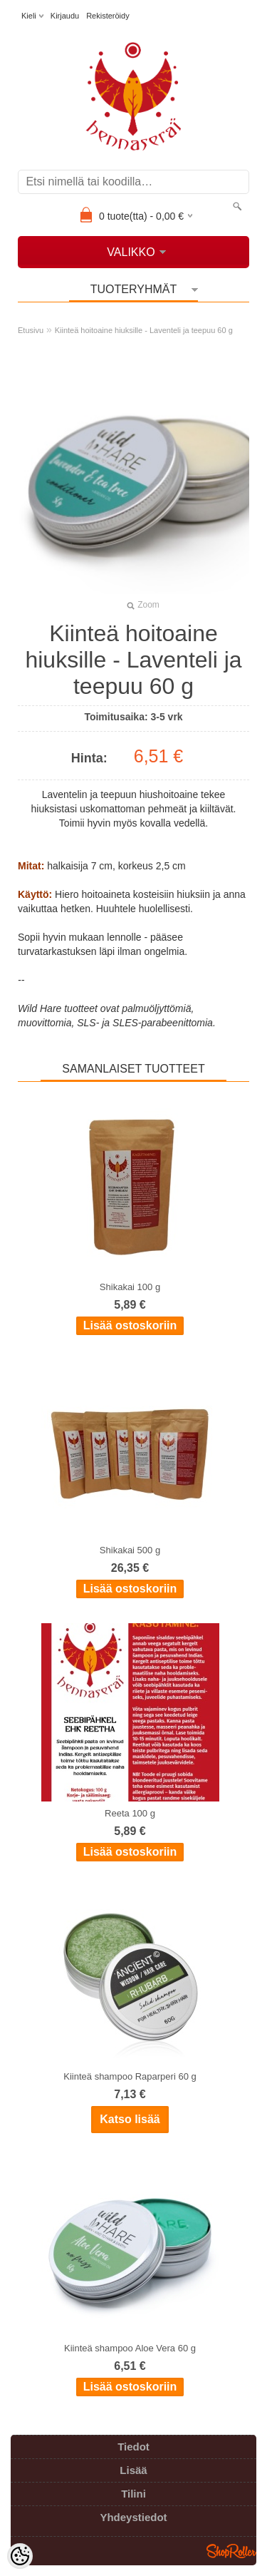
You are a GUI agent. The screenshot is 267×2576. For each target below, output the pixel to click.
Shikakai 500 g (130, 1550)
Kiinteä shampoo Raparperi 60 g (129, 2076)
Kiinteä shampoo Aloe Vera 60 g (130, 2348)
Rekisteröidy (108, 15)
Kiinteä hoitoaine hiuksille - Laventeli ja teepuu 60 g (144, 330)
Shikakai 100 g (130, 1287)
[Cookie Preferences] (20, 2556)
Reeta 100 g (130, 1813)
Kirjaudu (65, 15)
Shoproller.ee (231, 2551)
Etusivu (30, 330)
